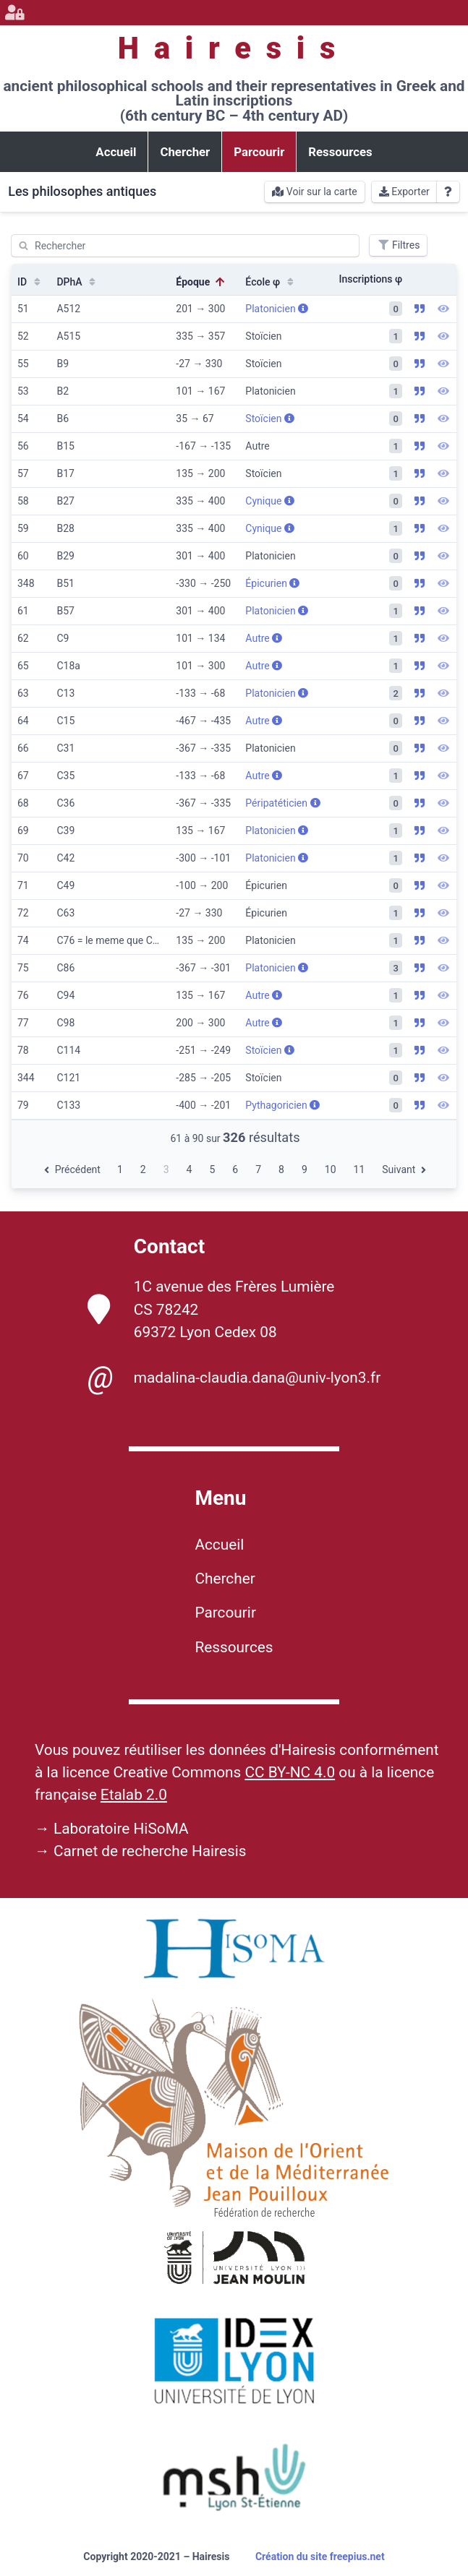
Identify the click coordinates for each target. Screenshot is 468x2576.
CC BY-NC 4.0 (289, 1772)
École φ (271, 282)
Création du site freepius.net (320, 2556)
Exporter (404, 191)
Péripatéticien (282, 803)
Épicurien (272, 583)
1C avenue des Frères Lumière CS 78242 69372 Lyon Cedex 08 (211, 1309)
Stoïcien (269, 418)
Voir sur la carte (314, 191)
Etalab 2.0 (134, 1794)
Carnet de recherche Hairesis (150, 1851)
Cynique (269, 501)
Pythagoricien (282, 1105)
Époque (201, 282)
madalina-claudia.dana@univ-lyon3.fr (234, 1377)
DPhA (77, 282)
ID (30, 282)
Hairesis (234, 48)
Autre (263, 638)
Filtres (398, 245)
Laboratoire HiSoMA (121, 1828)
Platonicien (276, 308)
